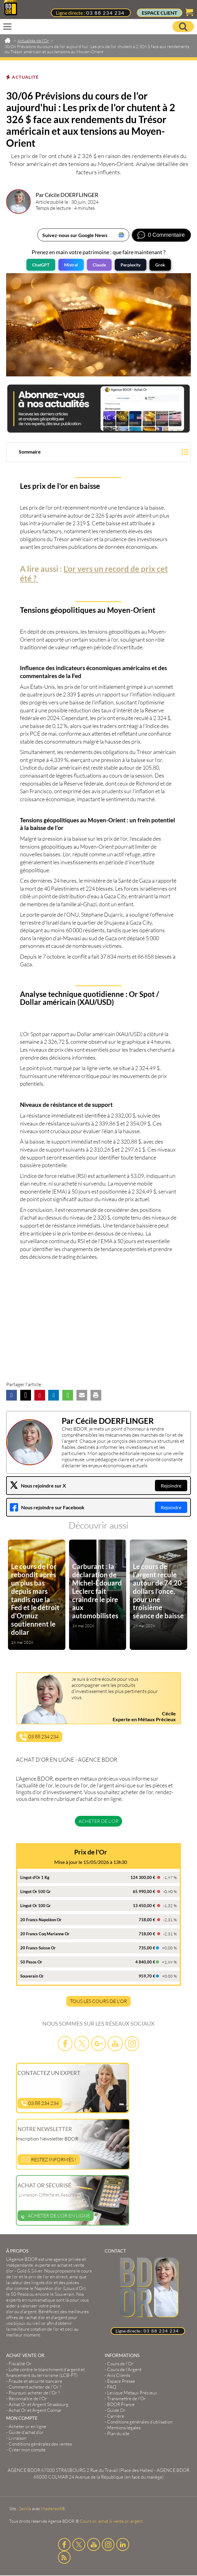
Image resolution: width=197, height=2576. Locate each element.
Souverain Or (32, 1976)
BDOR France (121, 2404)
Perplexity (131, 264)
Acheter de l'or (98, 1821)
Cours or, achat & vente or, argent (111, 2521)
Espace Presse (121, 2381)
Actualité (25, 77)
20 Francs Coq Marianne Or (44, 1933)
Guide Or (116, 2410)
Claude (99, 264)
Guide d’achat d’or (26, 2432)
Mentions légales (124, 2428)
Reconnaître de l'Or (28, 2398)
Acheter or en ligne (27, 2426)
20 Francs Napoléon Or (40, 1919)
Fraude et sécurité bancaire (35, 2381)
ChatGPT (40, 264)
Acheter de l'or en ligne (55, 2215)
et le (49, 2274)
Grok (160, 264)
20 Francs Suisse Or (38, 1947)
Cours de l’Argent (124, 2369)
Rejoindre (171, 1485)
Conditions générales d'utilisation (139, 2422)
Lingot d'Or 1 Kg (34, 1877)
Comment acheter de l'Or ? (35, 2387)
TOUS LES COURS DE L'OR (98, 2001)
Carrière (115, 2416)
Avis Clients (118, 2375)
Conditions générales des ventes (40, 2444)
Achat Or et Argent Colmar (35, 2410)
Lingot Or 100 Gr (35, 1905)
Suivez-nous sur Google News (74, 235)
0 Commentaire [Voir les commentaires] (166, 235)
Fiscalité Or (20, 2364)
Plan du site (118, 2433)
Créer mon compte (27, 2450)
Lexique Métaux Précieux (132, 2393)
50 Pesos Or (31, 1961)
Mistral (71, 264)
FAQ (111, 2387)
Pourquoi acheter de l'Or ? (34, 2393)
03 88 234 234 (105, 13)
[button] (98, 453)
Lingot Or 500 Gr (35, 1891)
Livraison (17, 2438)
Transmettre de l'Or (126, 2398)
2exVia (25, 2508)
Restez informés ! (48, 2159)
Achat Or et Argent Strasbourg (38, 2404)
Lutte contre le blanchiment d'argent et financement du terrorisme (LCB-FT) (45, 2372)
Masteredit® (53, 2508)
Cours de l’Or (120, 2364)
